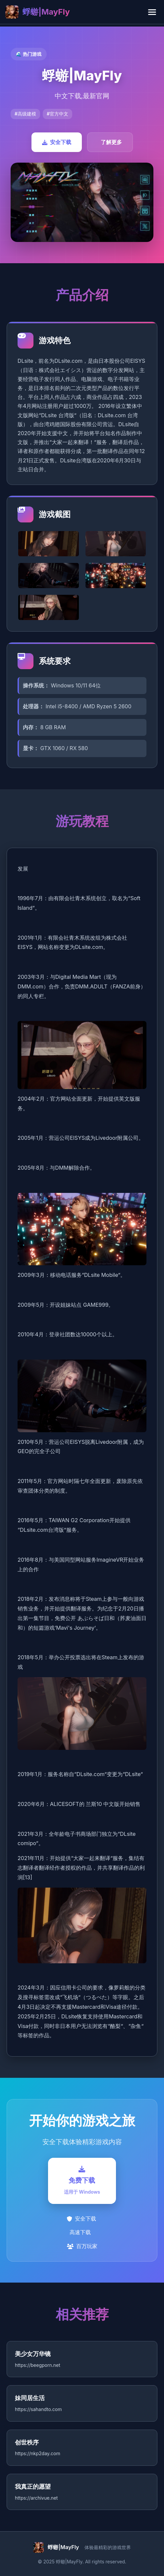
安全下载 (56, 142)
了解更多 (111, 142)
